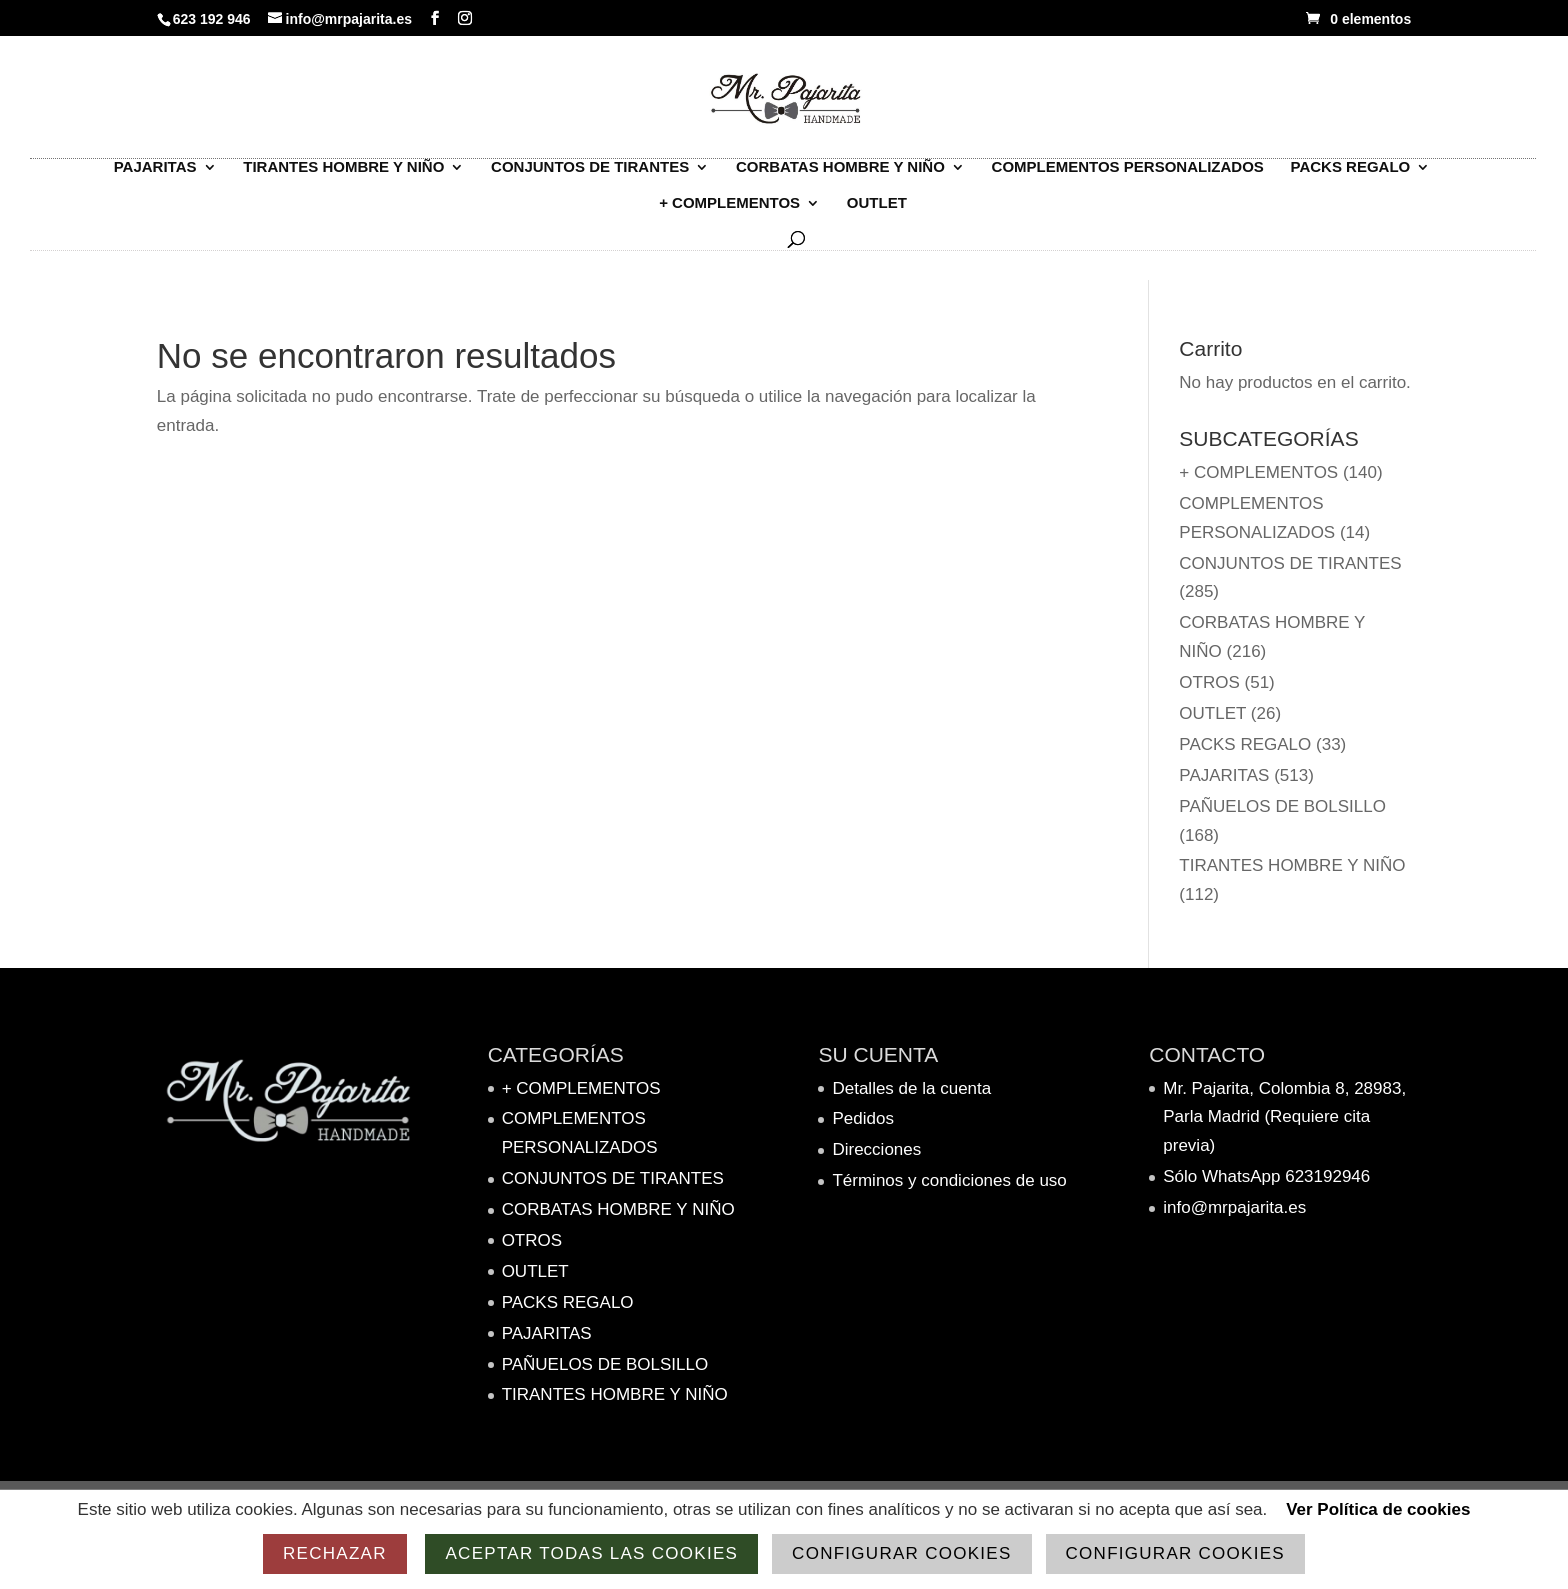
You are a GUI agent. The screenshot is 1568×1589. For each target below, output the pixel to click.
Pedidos (862, 1118)
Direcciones (876, 1149)
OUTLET (877, 212)
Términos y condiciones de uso (949, 1180)
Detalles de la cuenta (911, 1088)
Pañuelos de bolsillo (1282, 806)
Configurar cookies (901, 1553)
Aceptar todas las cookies (591, 1553)
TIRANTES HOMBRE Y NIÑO (343, 176)
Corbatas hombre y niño (840, 176)
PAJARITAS (155, 176)
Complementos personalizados (1128, 176)
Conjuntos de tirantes (590, 176)
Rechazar (335, 1553)
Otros (1209, 682)
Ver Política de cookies (1378, 1509)
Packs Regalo (1351, 176)
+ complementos (729, 212)
